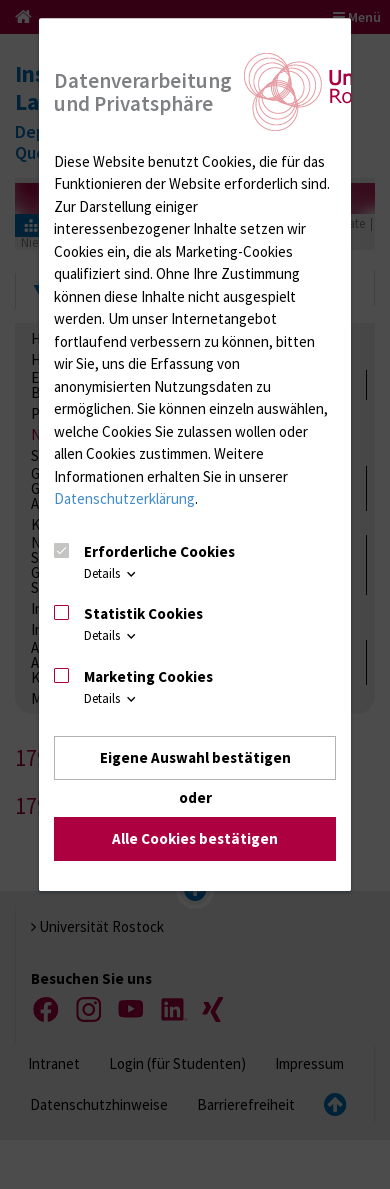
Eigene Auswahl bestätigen (195, 757)
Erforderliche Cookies (159, 551)
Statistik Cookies (143, 613)
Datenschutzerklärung (124, 498)
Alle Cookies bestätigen (195, 839)
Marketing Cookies (148, 676)
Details (111, 573)
